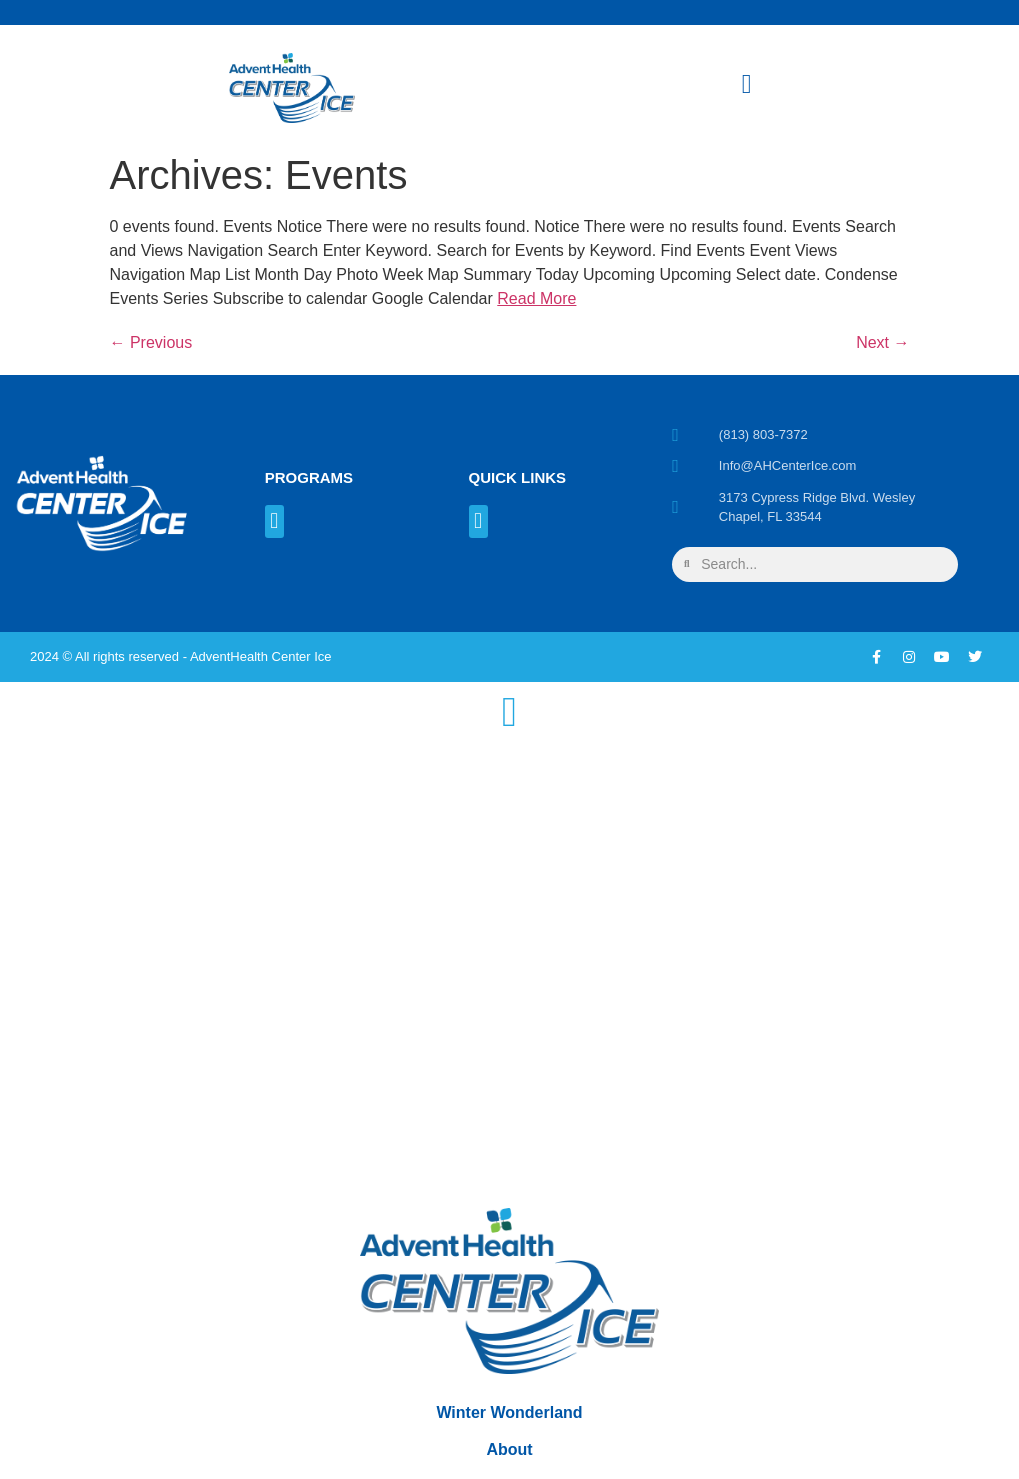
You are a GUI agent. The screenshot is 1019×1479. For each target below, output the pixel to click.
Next (882, 342)
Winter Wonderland (509, 1411)
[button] (274, 521)
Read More (536, 298)
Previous (151, 342)
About (509, 1451)
